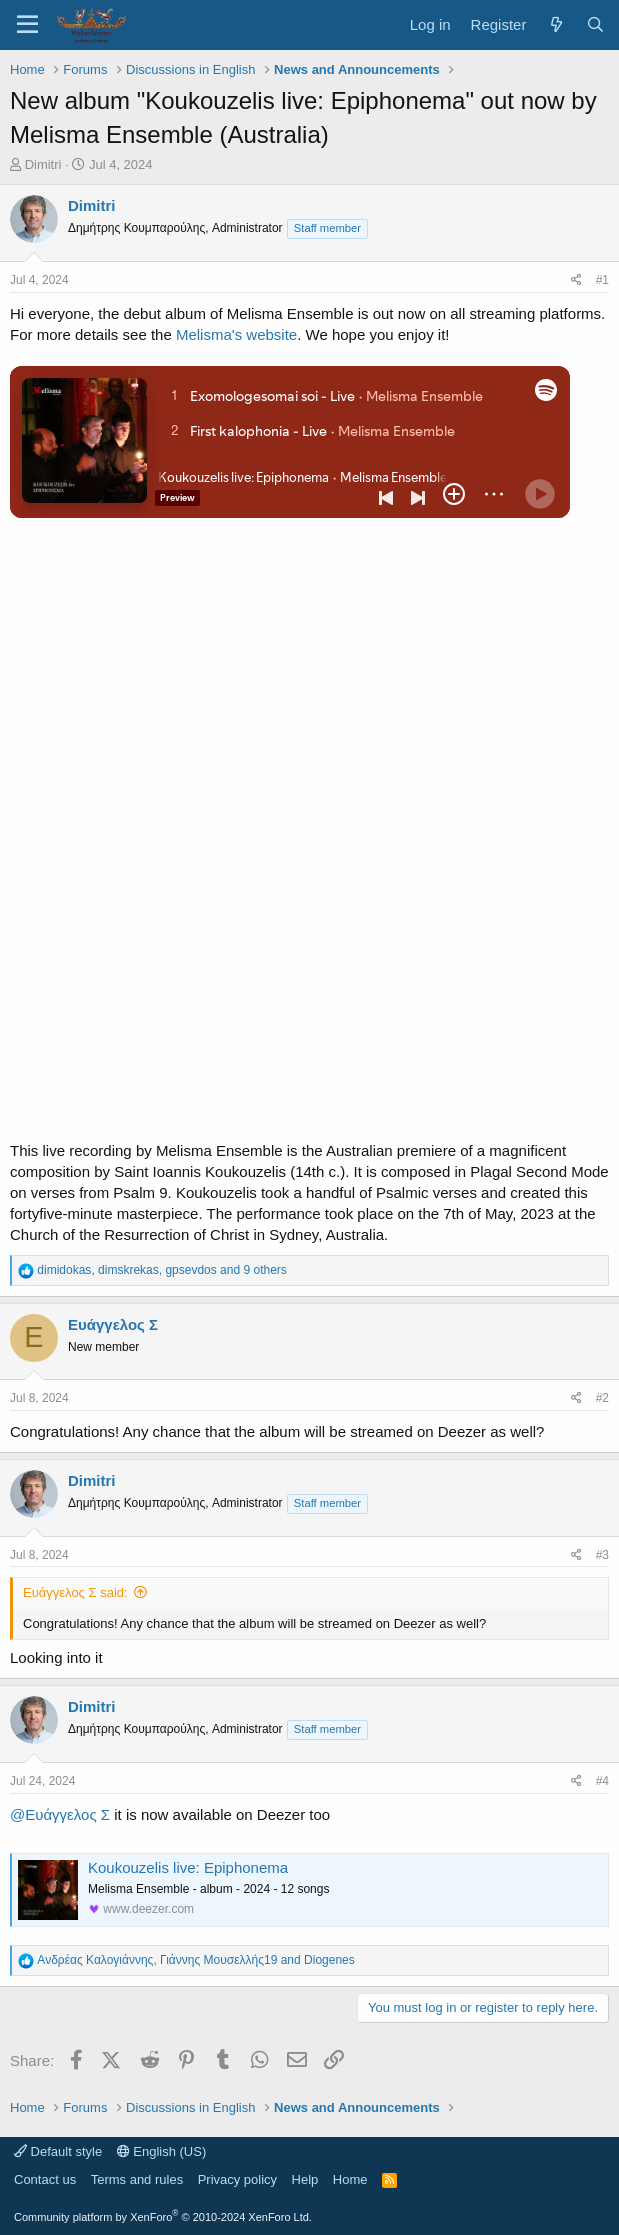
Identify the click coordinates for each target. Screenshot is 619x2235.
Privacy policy (237, 2179)
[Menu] (27, 25)
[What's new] (555, 24)
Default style (58, 2151)
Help (305, 2179)
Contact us (45, 2179)
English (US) (162, 2151)
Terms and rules (137, 2179)
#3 (602, 1555)
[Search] (595, 24)
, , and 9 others (162, 1270)
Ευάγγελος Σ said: (75, 1592)
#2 (602, 1398)
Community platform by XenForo (163, 2217)
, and (195, 1960)
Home (350, 2179)
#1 (602, 280)
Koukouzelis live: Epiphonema (188, 1867)
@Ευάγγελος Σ (60, 1814)
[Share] (576, 280)
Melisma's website (236, 334)
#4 (602, 1781)
